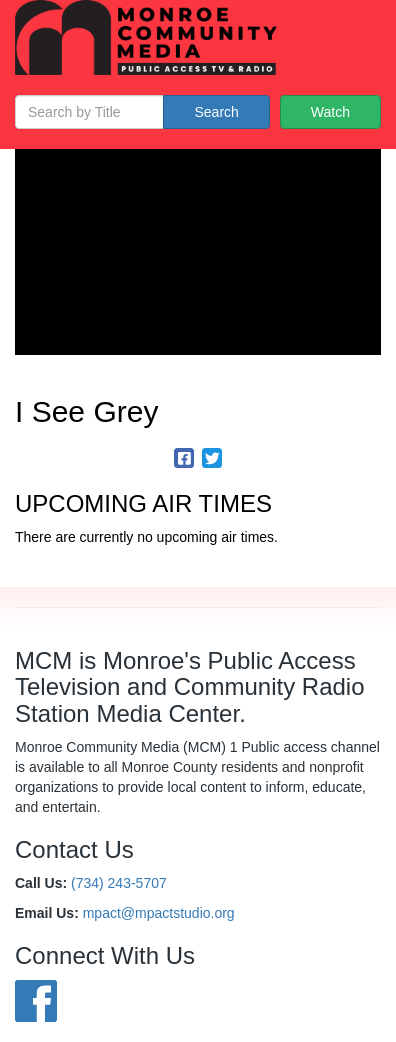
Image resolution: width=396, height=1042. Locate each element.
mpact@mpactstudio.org (159, 913)
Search (216, 112)
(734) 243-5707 (119, 883)
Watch (330, 112)
